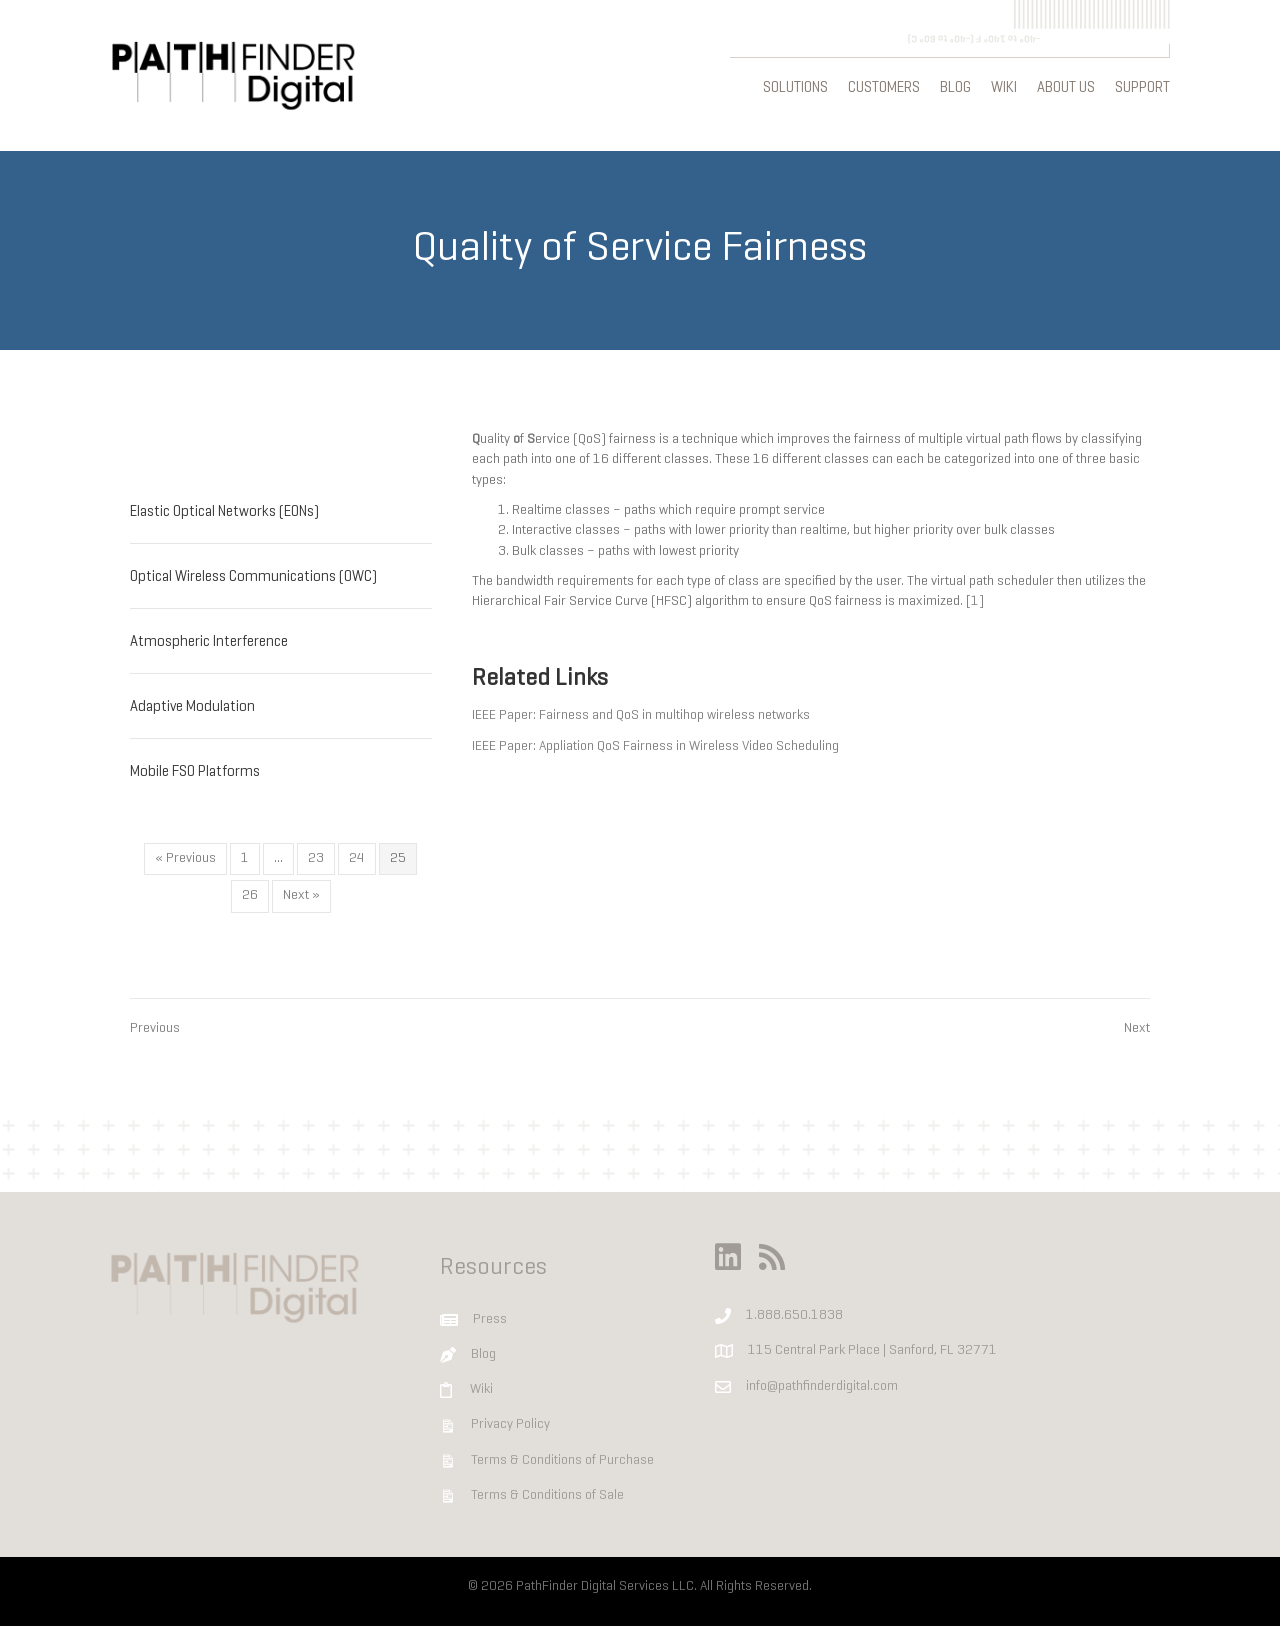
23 (316, 856)
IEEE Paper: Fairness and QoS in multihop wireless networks (641, 713)
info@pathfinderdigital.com (822, 1383)
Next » (301, 893)
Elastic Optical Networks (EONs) (224, 510)
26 (250, 893)
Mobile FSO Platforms (195, 770)
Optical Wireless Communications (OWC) (253, 575)
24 (357, 856)
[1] (975, 599)
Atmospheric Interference (209, 640)
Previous (155, 1026)
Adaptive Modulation (192, 705)
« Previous (185, 856)
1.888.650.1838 (794, 1313)
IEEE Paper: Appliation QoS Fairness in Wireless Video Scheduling (655, 744)
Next (1137, 1026)
